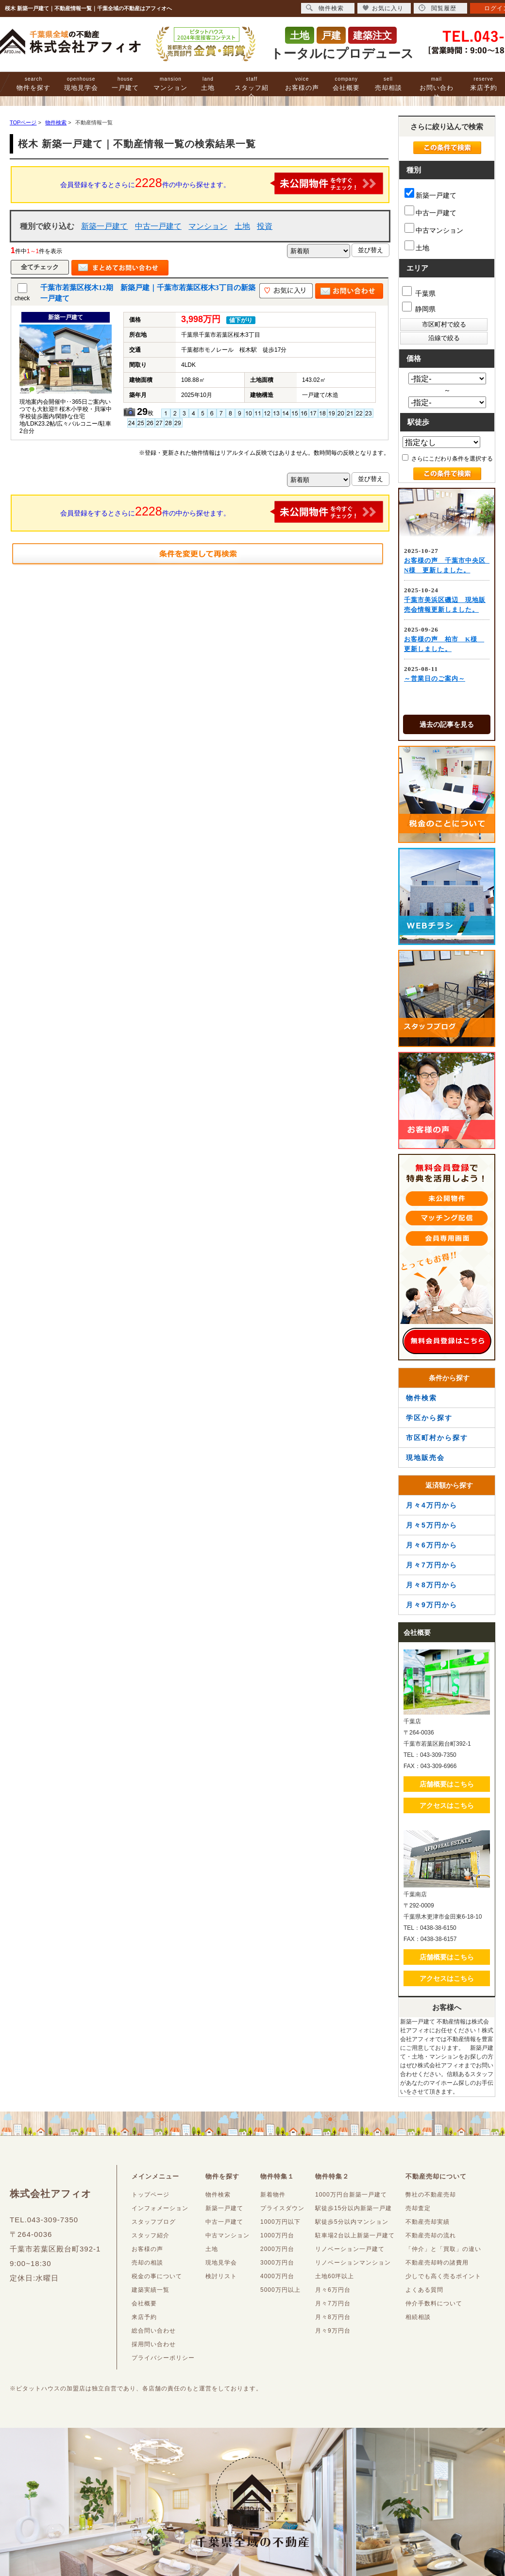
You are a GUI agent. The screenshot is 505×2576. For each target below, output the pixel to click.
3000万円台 (277, 2262)
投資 (264, 226)
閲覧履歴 (437, 8)
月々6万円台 (333, 2289)
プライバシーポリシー (163, 2357)
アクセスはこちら (447, 1805)
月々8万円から (431, 1585)
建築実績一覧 (150, 2289)
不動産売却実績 (427, 2221)
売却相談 (388, 83)
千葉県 (419, 291)
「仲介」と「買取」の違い (443, 2249)
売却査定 (418, 2208)
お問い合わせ (437, 88)
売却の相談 (147, 2262)
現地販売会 (425, 1457)
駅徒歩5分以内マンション (351, 2221)
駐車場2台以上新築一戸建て (355, 2235)
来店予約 (483, 83)
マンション (170, 83)
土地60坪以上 (334, 2276)
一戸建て (125, 83)
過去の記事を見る (447, 724)
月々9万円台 (333, 2330)
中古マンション (433, 228)
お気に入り (383, 8)
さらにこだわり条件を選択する (447, 458)
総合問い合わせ (154, 2330)
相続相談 (418, 2317)
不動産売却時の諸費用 (437, 2262)
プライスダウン (282, 2208)
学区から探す (429, 1418)
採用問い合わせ (154, 2344)
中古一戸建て (158, 226)
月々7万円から (431, 1565)
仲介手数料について (433, 2303)
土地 (208, 83)
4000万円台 (277, 2276)
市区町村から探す (437, 1438)
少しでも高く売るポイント (443, 2276)
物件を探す (33, 83)
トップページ (150, 2194)
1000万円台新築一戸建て (351, 2194)
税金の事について (157, 2276)
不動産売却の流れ (430, 2235)
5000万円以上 (280, 2289)
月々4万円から (431, 1505)
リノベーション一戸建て (350, 2249)
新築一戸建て (104, 226)
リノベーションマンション (353, 2262)
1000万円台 (277, 2235)
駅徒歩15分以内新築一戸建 (353, 2208)
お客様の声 (302, 83)
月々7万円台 (333, 2303)
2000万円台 (277, 2249)
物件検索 (421, 1398)
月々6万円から (431, 1545)
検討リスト (221, 2276)
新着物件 (273, 2194)
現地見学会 (81, 83)
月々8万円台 (333, 2317)
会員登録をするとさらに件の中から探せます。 (222, 183)
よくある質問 (424, 2289)
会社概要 (346, 83)
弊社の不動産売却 (430, 2194)
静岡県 (419, 307)
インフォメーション (160, 2208)
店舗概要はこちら (447, 1784)
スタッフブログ (154, 2221)
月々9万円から (431, 1605)
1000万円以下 (280, 2221)
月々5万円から (431, 1525)
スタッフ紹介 (252, 88)
